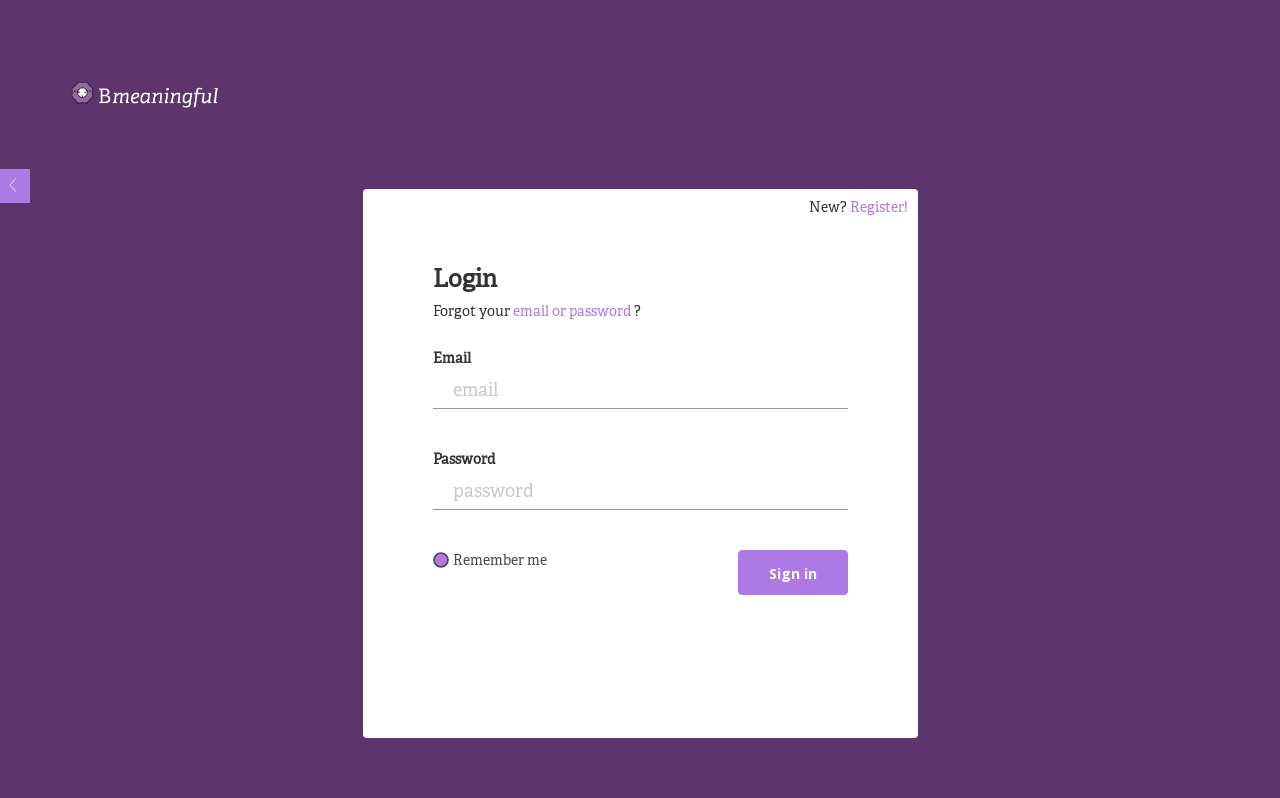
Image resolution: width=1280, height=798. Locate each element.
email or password (572, 312)
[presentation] (585, 674)
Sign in (793, 573)
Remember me (490, 561)
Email (452, 359)
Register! (879, 208)
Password (464, 460)
